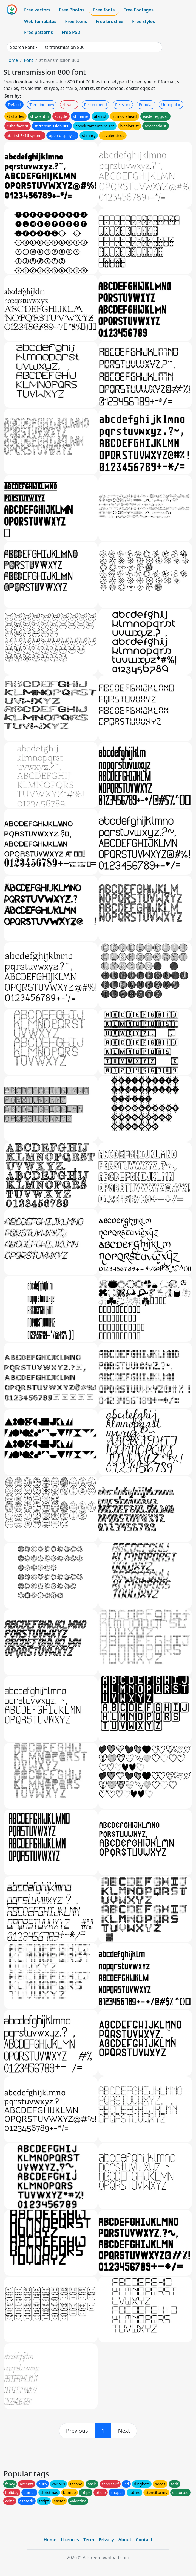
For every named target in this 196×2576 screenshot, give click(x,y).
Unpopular (170, 104)
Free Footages (138, 10)
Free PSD (71, 32)
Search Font (22, 47)
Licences (70, 2540)
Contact (144, 2540)
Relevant (123, 104)
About (124, 2540)
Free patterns (38, 32)
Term (88, 2540)
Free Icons (76, 21)
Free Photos (71, 10)
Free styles (143, 21)
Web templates (40, 21)
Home (11, 60)
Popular (146, 104)
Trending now (41, 104)
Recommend (95, 104)
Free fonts (104, 10)
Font (28, 60)
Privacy (106, 2540)
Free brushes (109, 21)
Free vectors (37, 10)
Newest (69, 104)
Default (14, 104)
